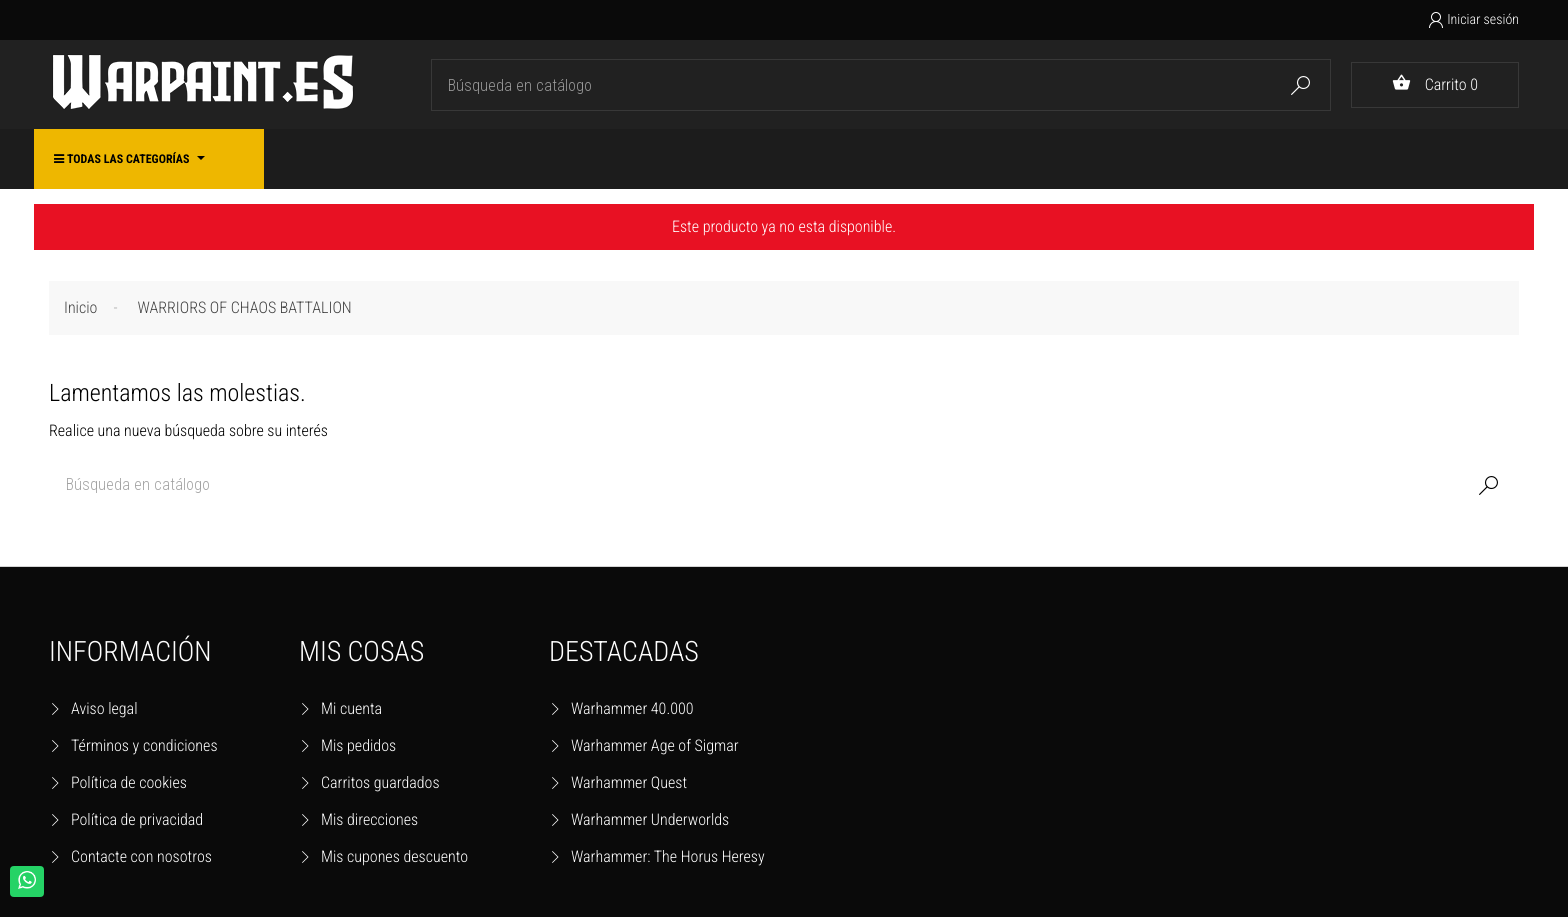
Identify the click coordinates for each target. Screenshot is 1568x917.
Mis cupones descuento (394, 856)
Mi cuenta (351, 708)
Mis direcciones (369, 819)
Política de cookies (129, 782)
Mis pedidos (358, 745)
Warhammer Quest (629, 782)
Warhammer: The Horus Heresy (668, 856)
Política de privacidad (137, 819)
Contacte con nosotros (141, 856)
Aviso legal (104, 708)
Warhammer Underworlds (650, 819)
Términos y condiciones (144, 745)
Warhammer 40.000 (632, 708)
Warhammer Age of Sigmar (655, 745)
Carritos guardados (380, 782)
